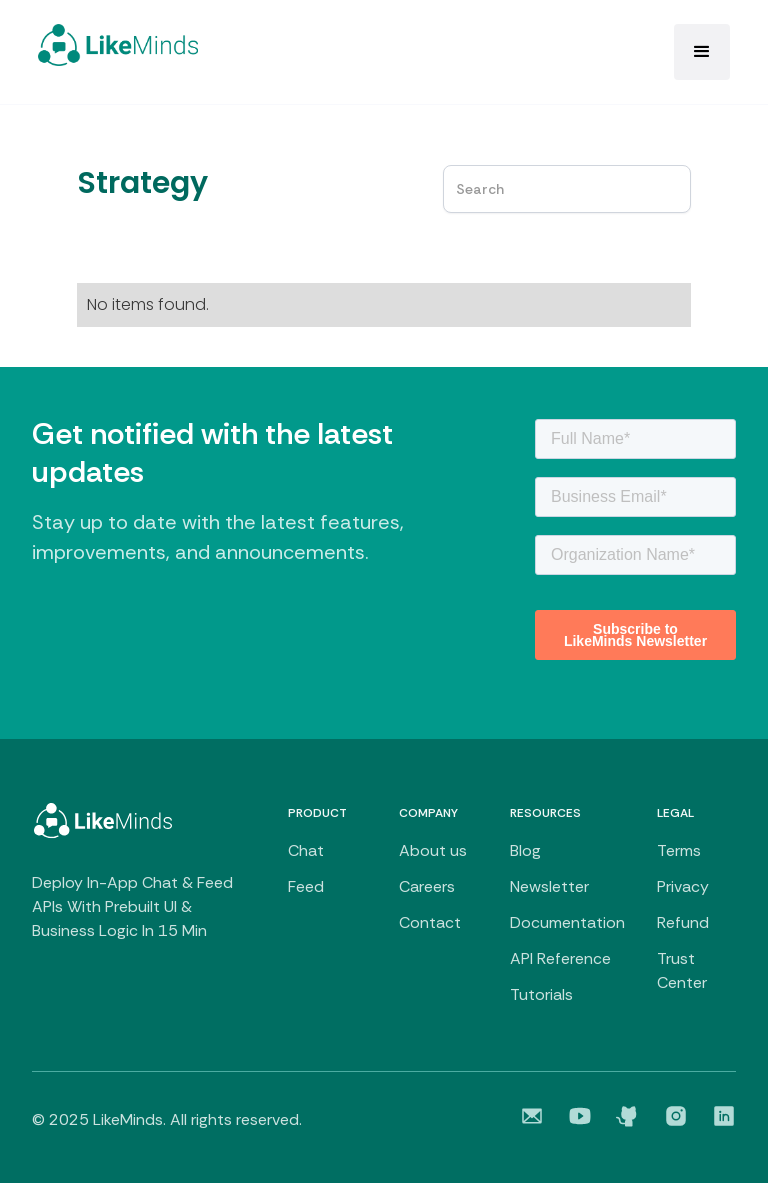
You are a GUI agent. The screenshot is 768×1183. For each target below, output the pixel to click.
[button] (702, 52)
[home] (118, 45)
